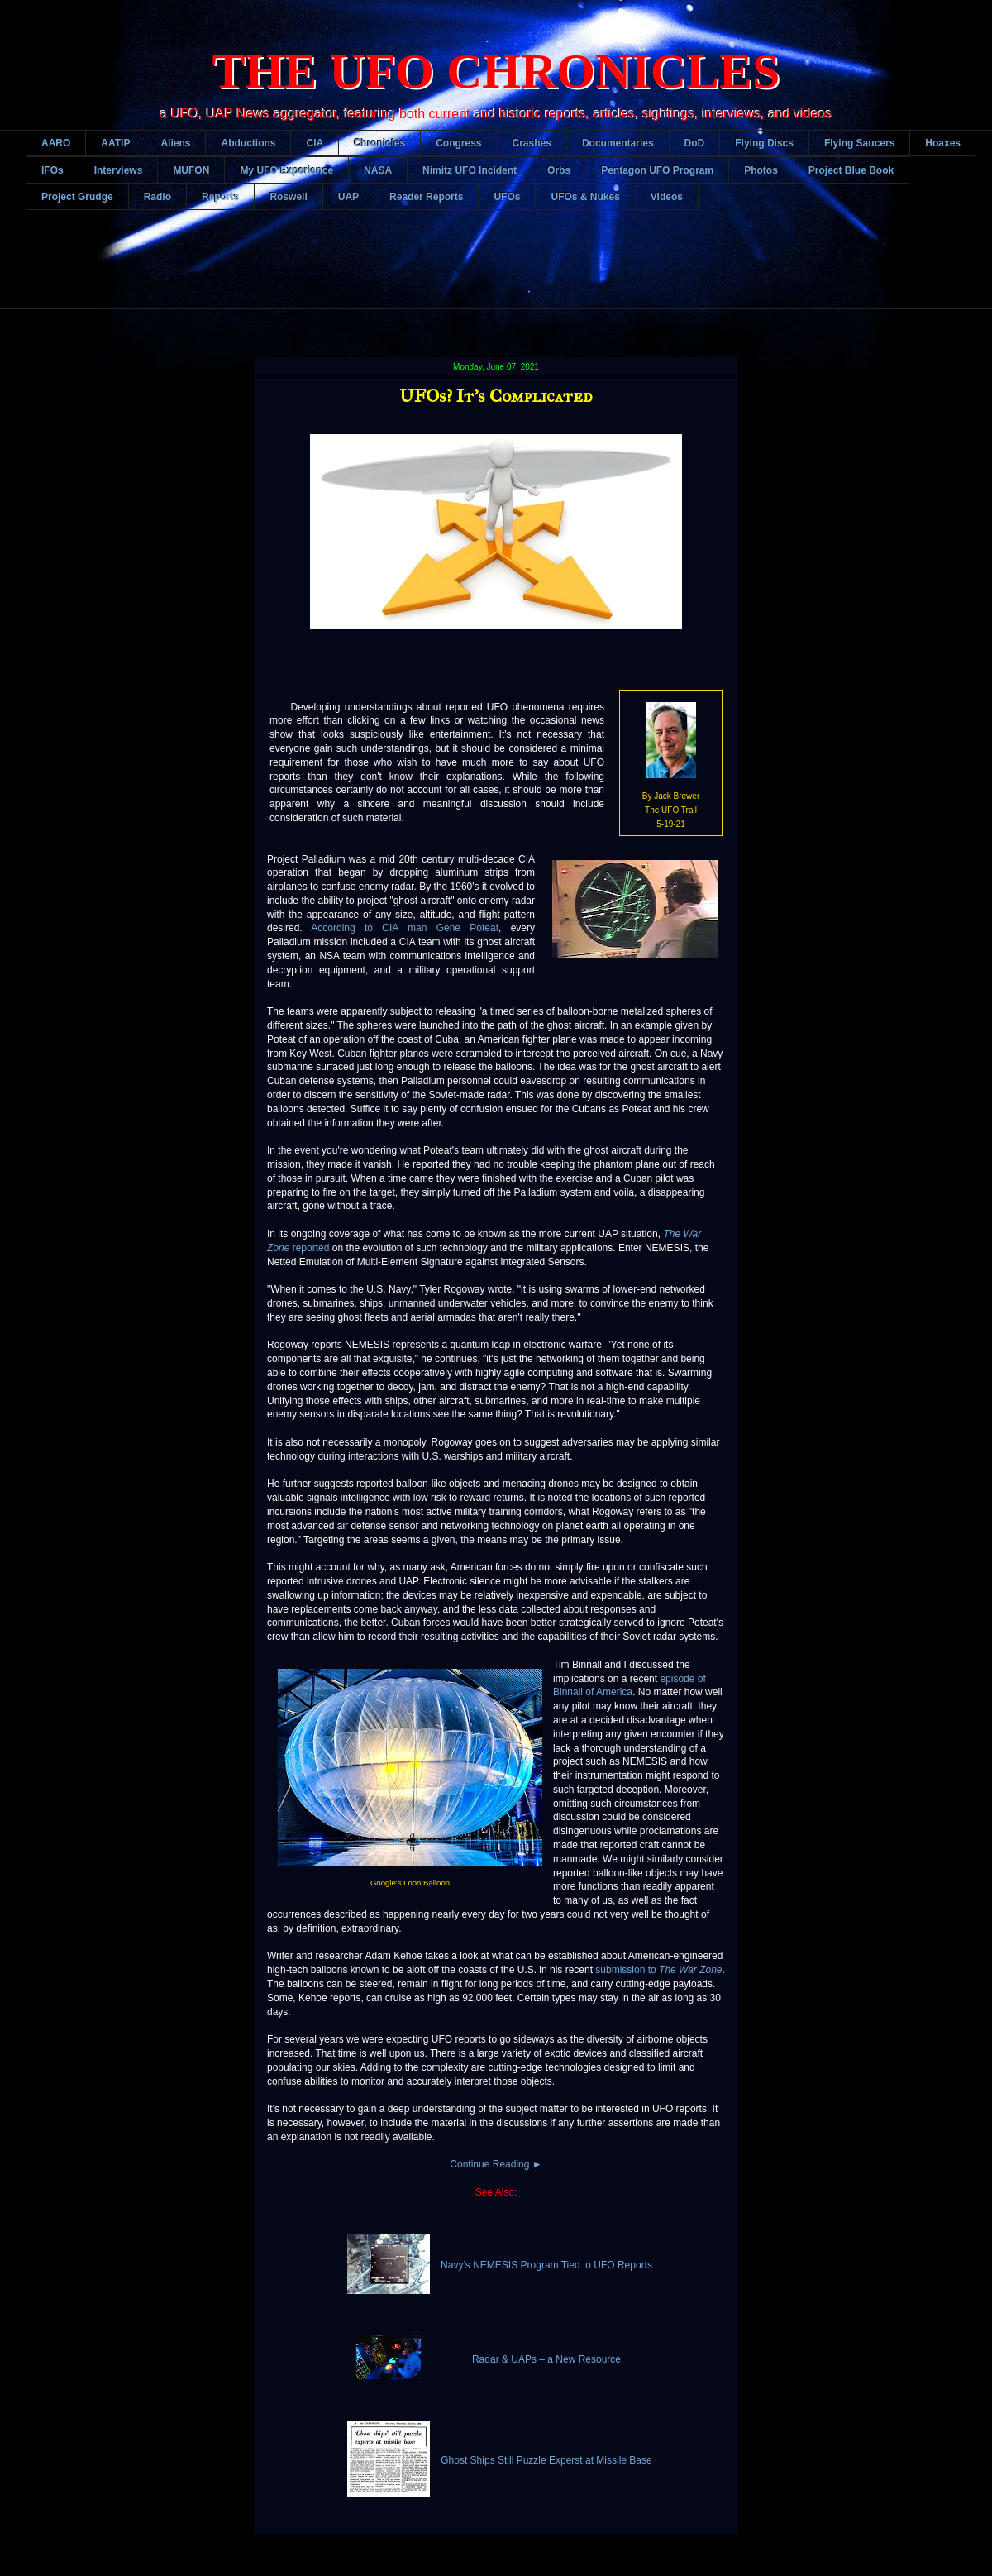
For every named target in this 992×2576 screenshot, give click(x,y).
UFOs (507, 197)
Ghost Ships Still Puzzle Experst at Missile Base (546, 2460)
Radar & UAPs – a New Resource (546, 2359)
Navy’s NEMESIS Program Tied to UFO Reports (546, 2265)
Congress (458, 143)
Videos (667, 197)
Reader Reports (426, 197)
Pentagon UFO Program (657, 170)
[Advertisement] (508, 272)
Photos (761, 170)
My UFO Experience (286, 170)
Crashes (532, 143)
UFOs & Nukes (585, 197)
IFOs (52, 170)
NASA (378, 170)
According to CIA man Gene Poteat (404, 928)
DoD (694, 143)
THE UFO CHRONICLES (496, 71)
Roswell (288, 197)
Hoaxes (943, 143)
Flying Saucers (859, 143)
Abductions (248, 143)
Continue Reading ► (495, 2164)
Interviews (118, 170)
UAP (348, 197)
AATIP (115, 143)
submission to (658, 1970)
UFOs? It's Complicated (496, 396)
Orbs (558, 170)
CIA (314, 143)
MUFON (191, 170)
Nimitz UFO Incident (469, 170)
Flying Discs (764, 143)
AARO (55, 143)
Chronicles (379, 143)
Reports (220, 197)
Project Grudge (77, 197)
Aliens (175, 143)
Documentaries (618, 143)
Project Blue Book (851, 170)
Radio (157, 197)
